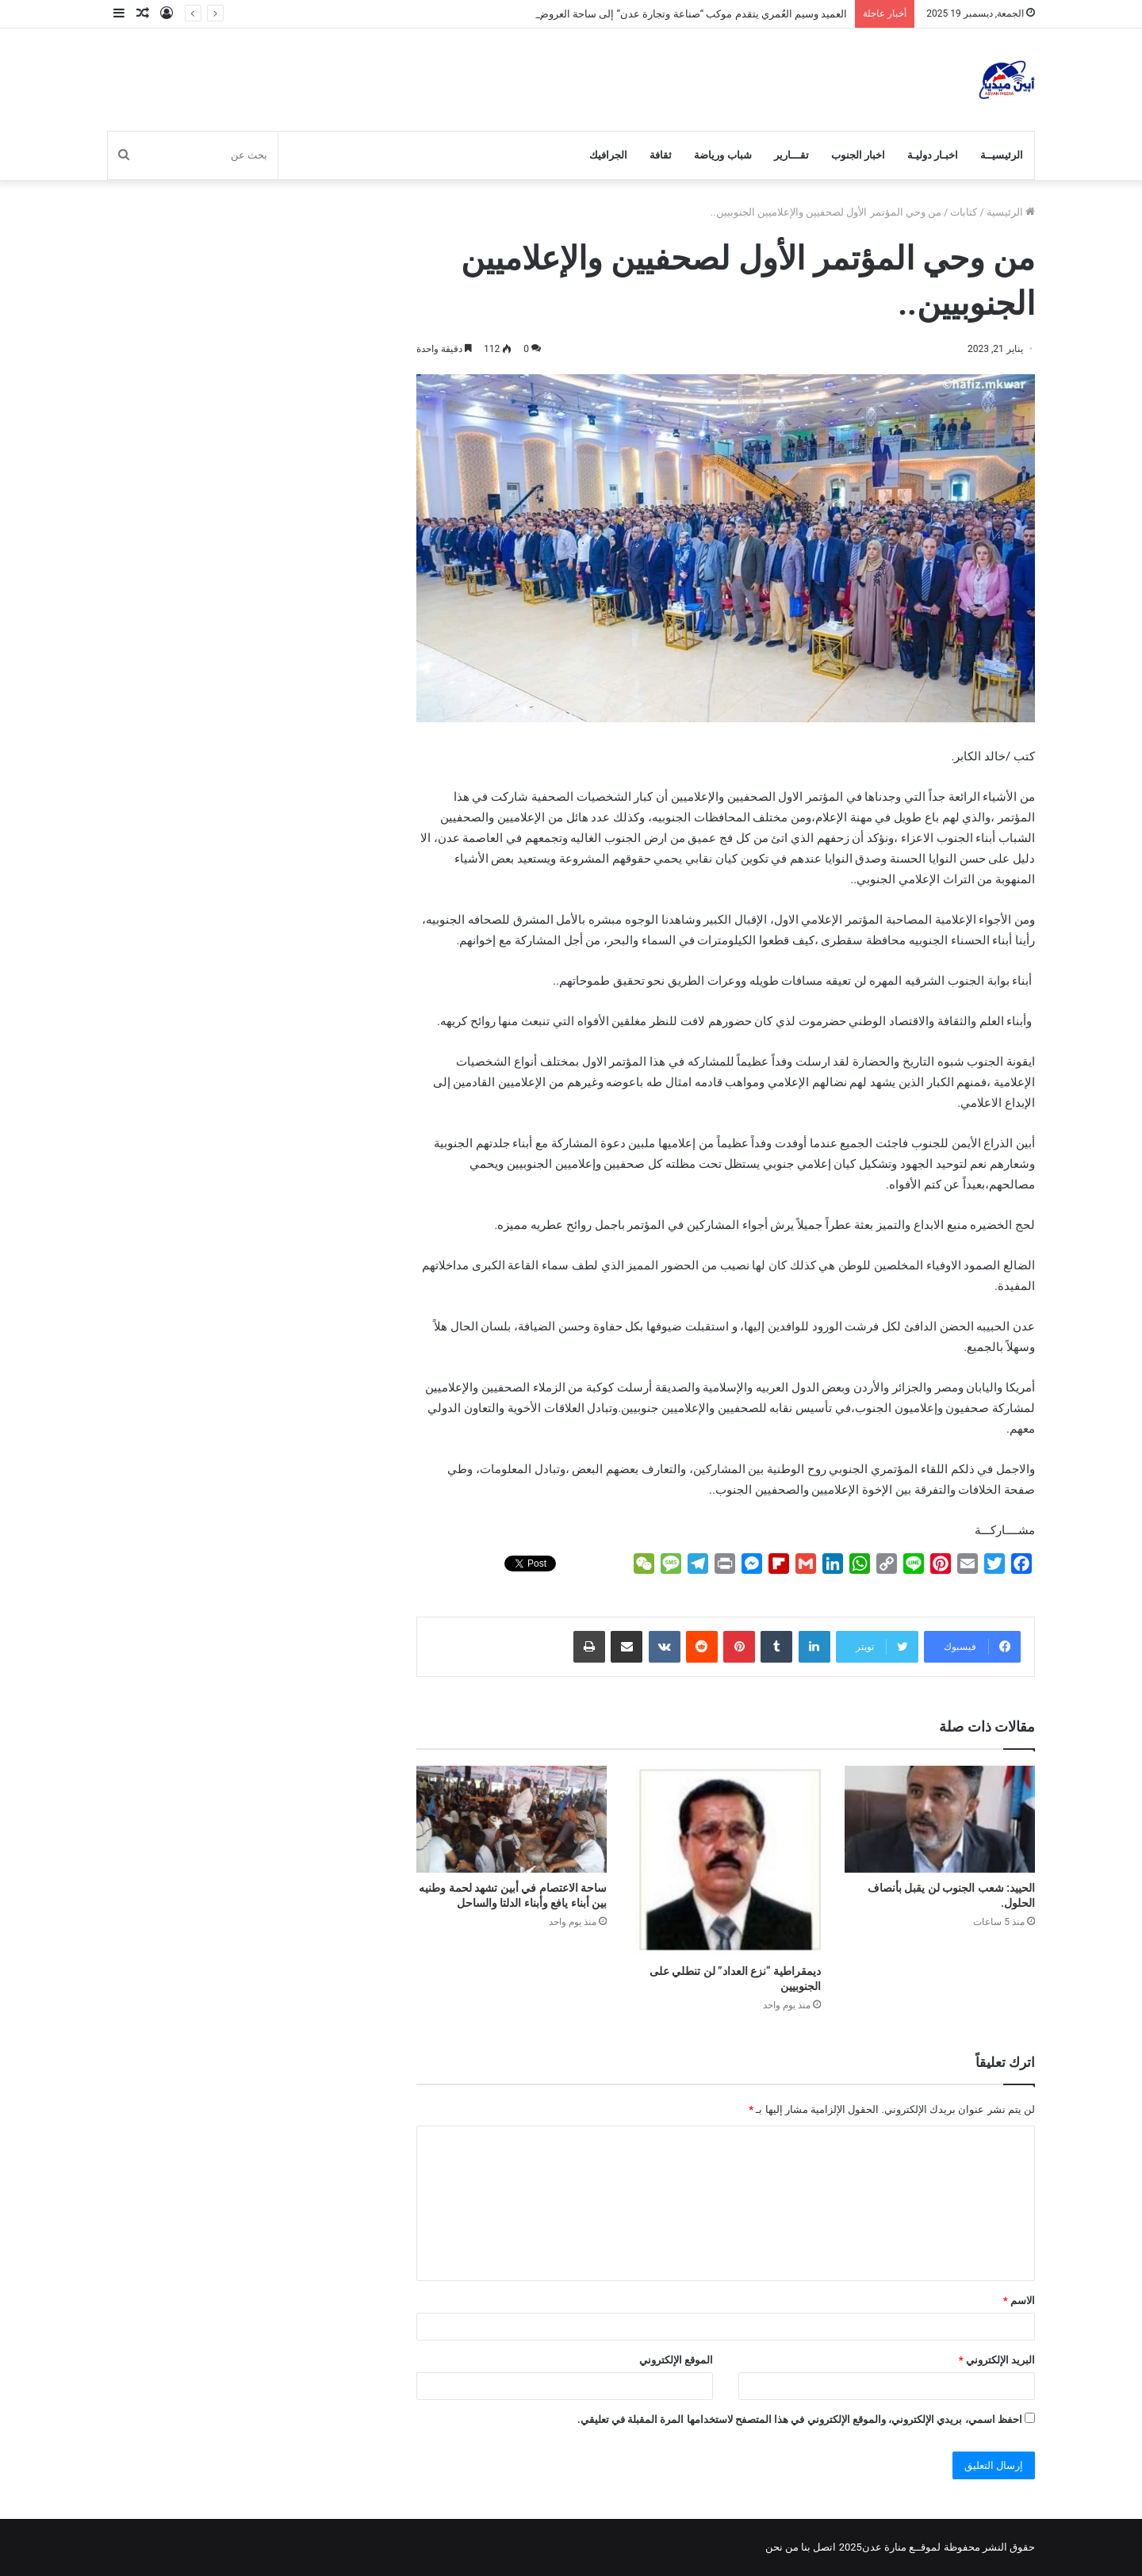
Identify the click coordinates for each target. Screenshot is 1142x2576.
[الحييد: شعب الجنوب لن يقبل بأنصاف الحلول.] (940, 1819)
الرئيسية (1011, 212)
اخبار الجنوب (858, 155)
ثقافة (661, 155)
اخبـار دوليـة (932, 155)
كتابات (963, 212)
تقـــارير (791, 155)
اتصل (824, 2547)
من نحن (782, 2547)
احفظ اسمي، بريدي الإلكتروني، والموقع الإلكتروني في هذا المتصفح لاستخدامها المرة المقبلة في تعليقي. (799, 2419)
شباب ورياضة (722, 155)
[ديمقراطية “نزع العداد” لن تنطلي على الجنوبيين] (725, 1861)
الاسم (1019, 2300)
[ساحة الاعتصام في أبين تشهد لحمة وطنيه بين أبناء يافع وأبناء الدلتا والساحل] (511, 1819)
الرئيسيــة (1001, 155)
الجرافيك (608, 155)
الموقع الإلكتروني (676, 2360)
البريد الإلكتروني (997, 2360)
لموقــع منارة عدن (901, 2547)
